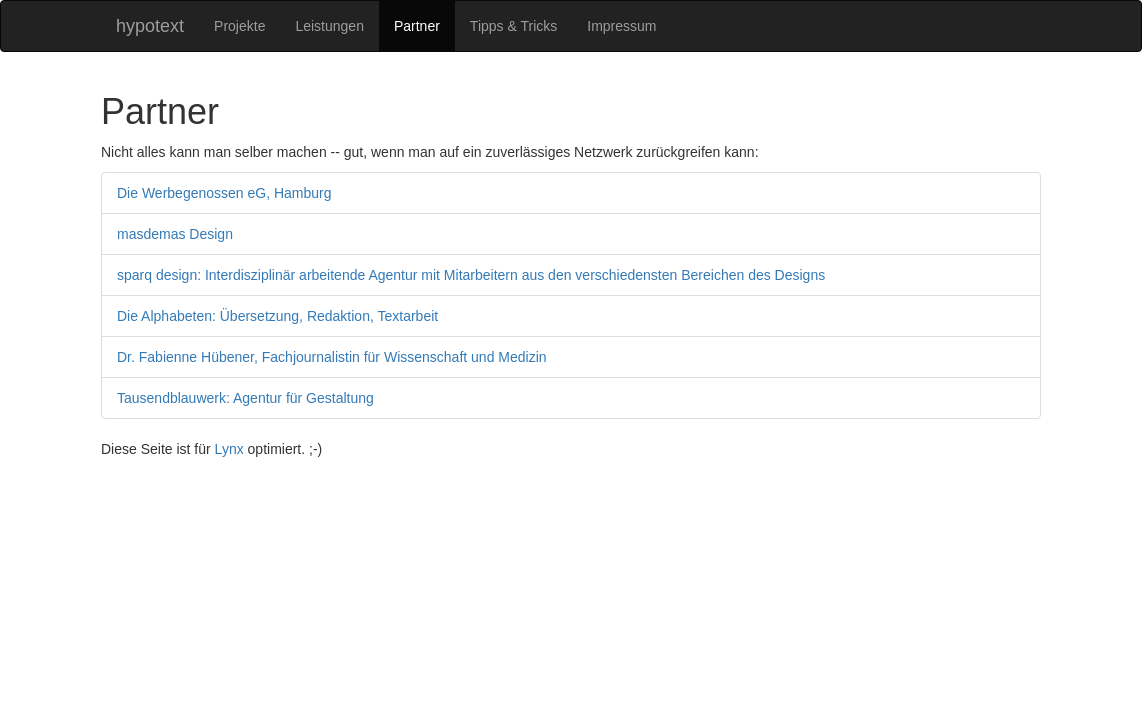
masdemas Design (175, 234)
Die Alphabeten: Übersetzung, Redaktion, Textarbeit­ (277, 316)
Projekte (239, 26)
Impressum (621, 26)
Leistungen (329, 26)
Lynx (229, 449)
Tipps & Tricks (513, 26)
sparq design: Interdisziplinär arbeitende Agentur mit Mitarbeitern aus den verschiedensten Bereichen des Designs (471, 275)
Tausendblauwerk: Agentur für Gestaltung (245, 398)
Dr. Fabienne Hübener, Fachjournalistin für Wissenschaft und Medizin (332, 357)
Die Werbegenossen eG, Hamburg (224, 193)
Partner (417, 26)
